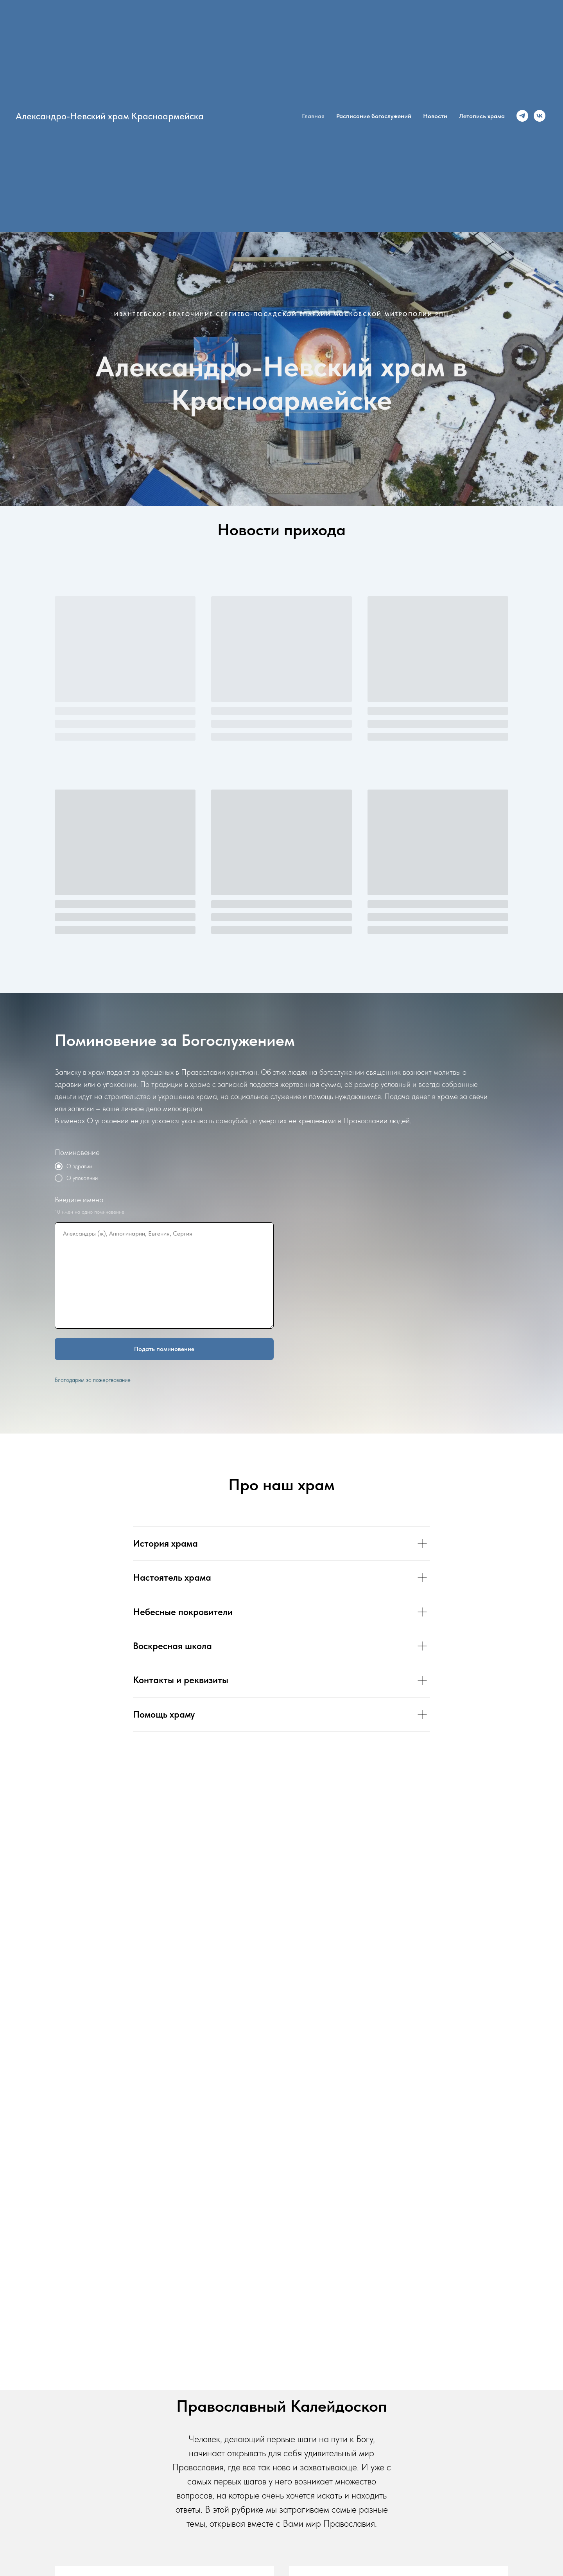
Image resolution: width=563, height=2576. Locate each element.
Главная (313, 116)
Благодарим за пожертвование (93, 1379)
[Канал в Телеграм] (522, 116)
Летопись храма (482, 116)
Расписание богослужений (373, 116)
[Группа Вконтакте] (539, 116)
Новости (435, 116)
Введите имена (79, 1199)
